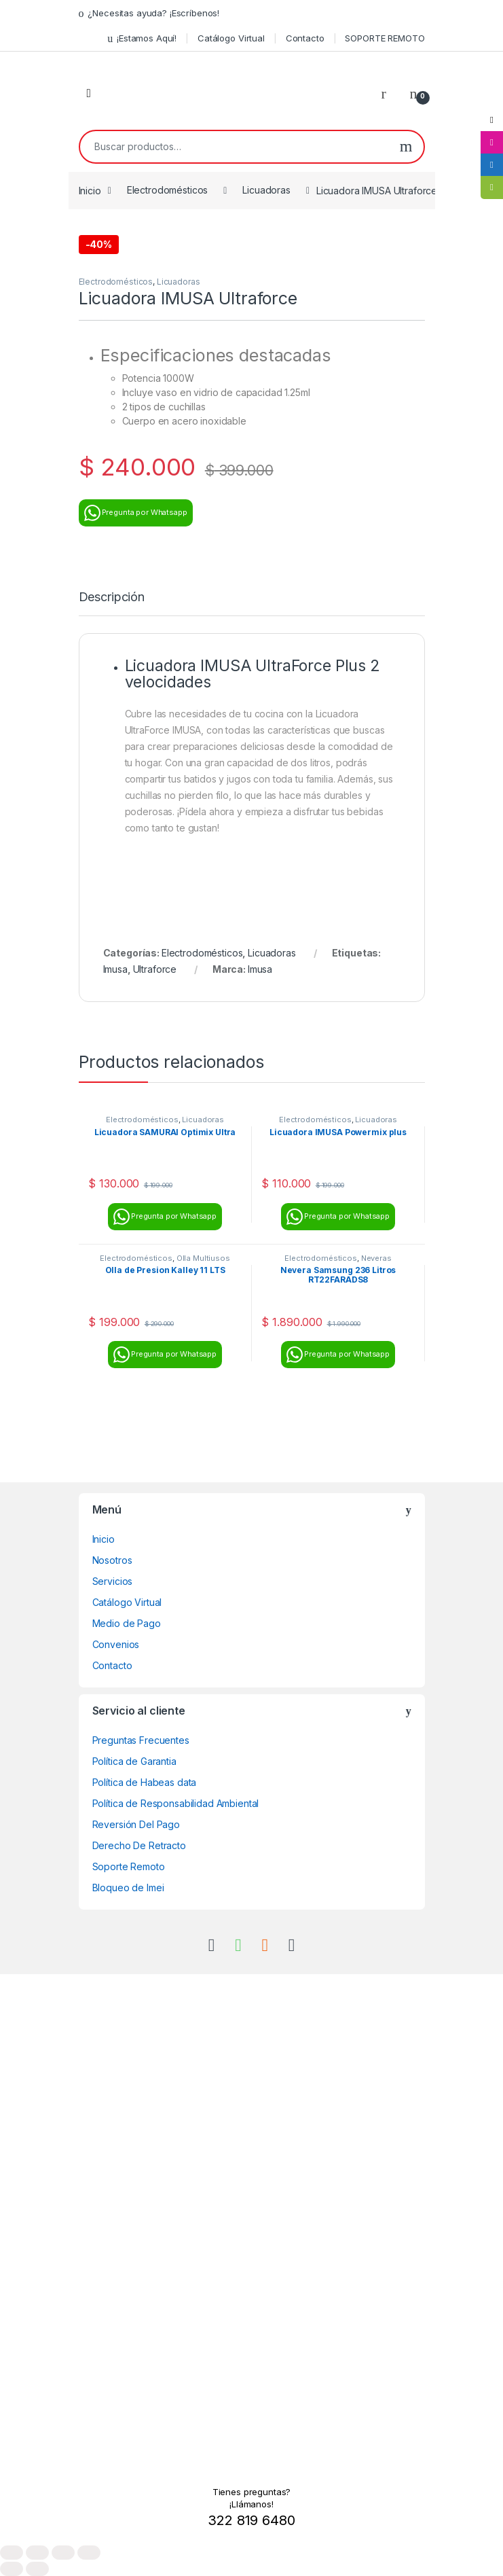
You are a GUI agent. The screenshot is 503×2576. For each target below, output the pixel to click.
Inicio (90, 190)
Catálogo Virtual (231, 38)
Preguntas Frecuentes (140, 1740)
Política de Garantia (134, 1761)
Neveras (376, 1258)
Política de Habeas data (144, 1782)
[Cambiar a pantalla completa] (37, 2552)
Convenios (116, 1644)
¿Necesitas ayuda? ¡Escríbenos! (149, 13)
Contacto (305, 38)
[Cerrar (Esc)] (88, 2552)
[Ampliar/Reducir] (11, 2552)
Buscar (406, 146)
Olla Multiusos (203, 1258)
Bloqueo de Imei (128, 1887)
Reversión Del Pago (136, 1824)
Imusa (115, 969)
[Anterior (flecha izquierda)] (11, 2569)
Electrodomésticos (167, 190)
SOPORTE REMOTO (384, 38)
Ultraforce (155, 969)
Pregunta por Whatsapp (135, 513)
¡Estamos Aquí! (141, 38)
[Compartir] (63, 2552)
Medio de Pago (126, 1623)
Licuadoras (266, 190)
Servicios (112, 1581)
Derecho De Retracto (139, 1845)
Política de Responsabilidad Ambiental (175, 1803)
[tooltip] (491, 120)
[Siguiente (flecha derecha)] (37, 2569)
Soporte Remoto (128, 1866)
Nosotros (112, 1560)
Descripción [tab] (112, 597)
